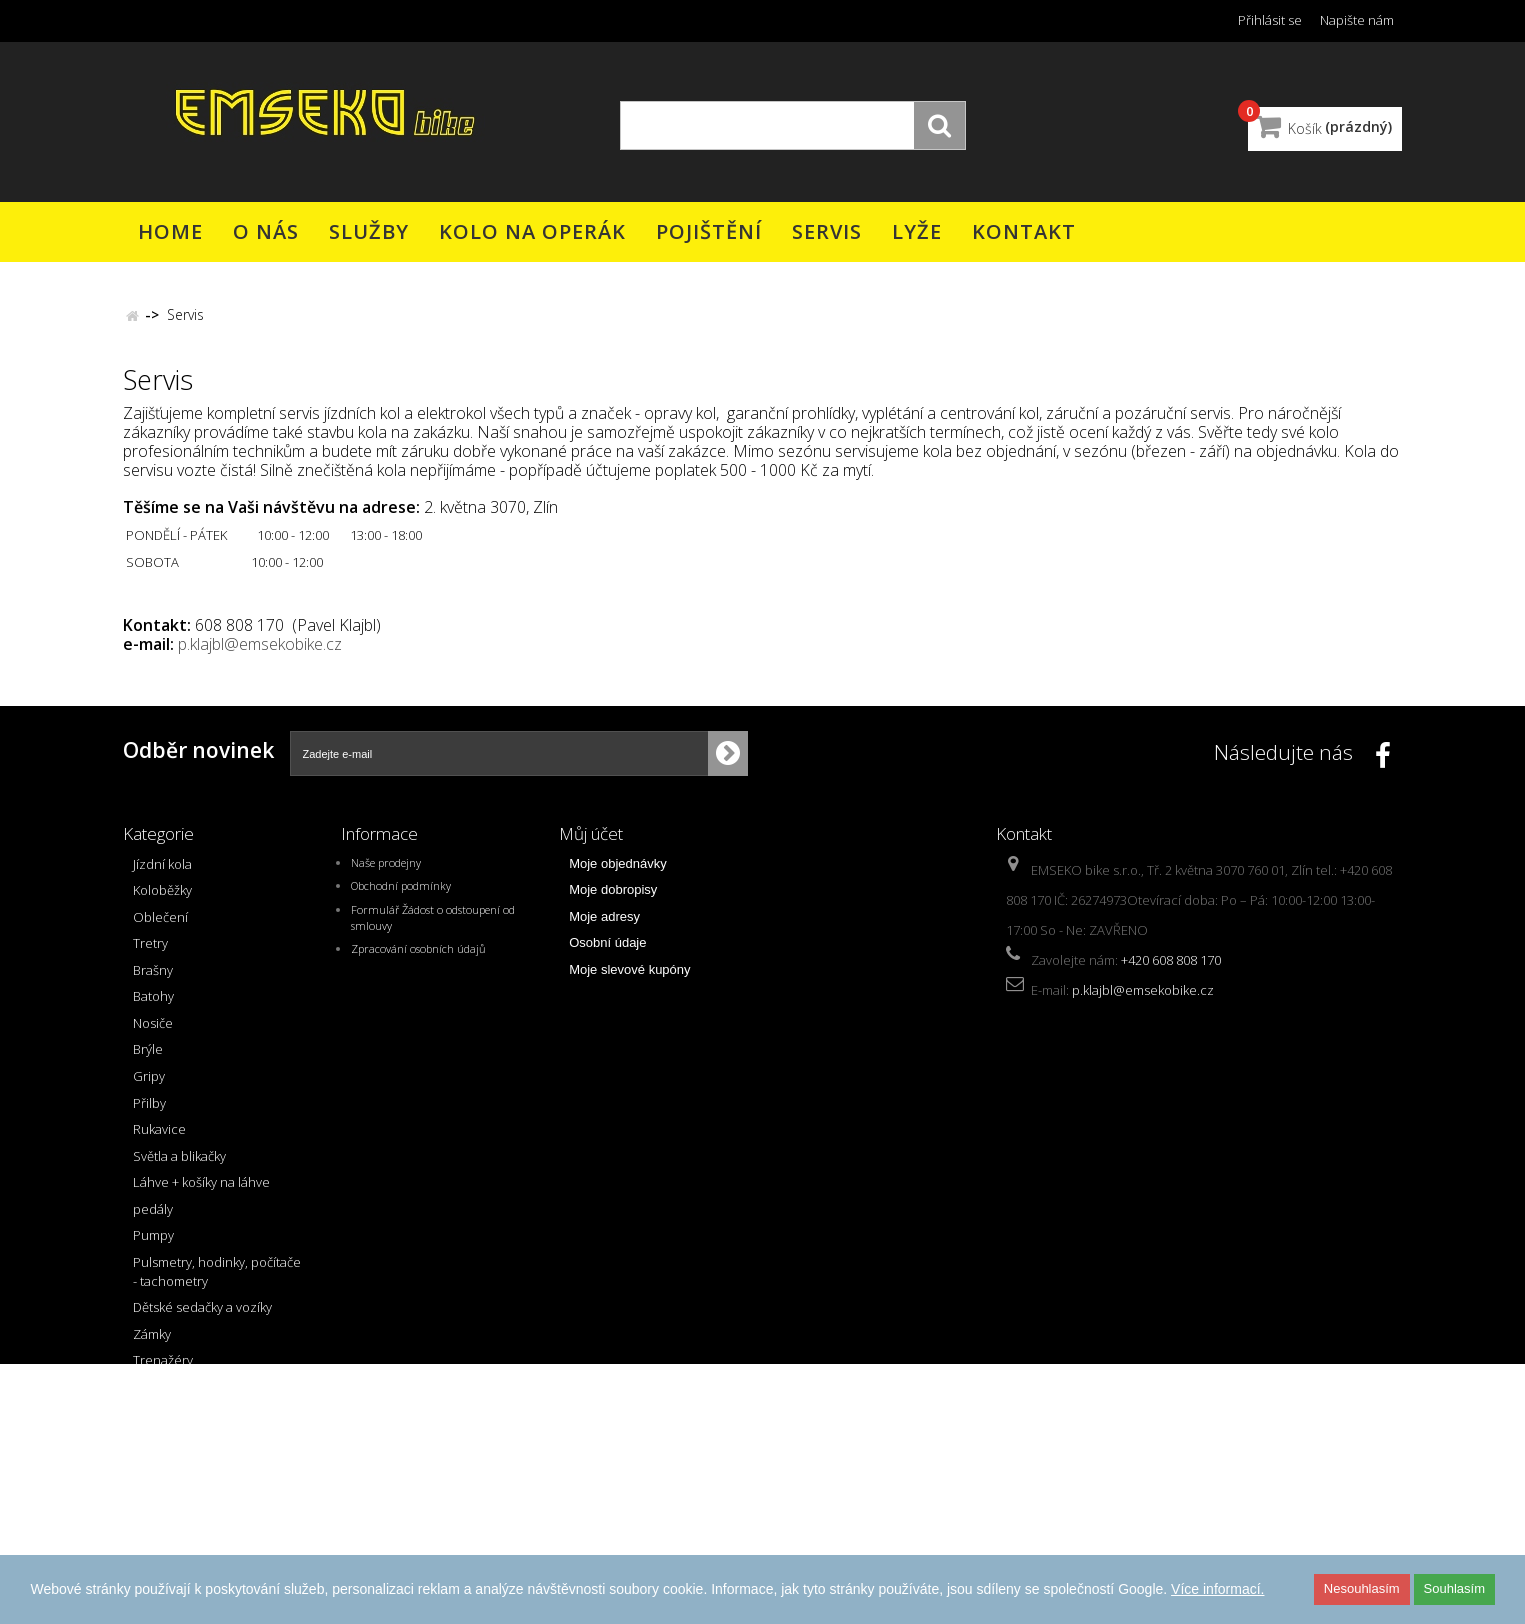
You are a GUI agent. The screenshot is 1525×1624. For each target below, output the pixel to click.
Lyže (917, 231)
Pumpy (153, 1245)
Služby (369, 231)
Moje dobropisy (613, 899)
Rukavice (159, 1139)
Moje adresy (604, 925)
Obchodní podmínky (401, 895)
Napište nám (1357, 20)
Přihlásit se (1270, 20)
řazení (152, 1423)
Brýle (148, 1059)
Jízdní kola (162, 873)
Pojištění (709, 231)
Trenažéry (163, 1370)
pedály (153, 1218)
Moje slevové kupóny (629, 978)
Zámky (152, 1343)
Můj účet (591, 833)
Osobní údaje (607, 952)
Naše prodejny (386, 871)
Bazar (150, 1503)
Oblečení (160, 926)
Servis (827, 231)
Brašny (153, 979)
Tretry (150, 953)
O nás (266, 231)
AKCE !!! (154, 1476)
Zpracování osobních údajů (418, 958)
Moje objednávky (618, 872)
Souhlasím (1454, 1588)
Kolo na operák (532, 231)
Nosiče (153, 1032)
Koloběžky (162, 900)
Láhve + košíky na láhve (201, 1192)
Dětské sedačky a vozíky (202, 1317)
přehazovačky (174, 1396)
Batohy (153, 1006)
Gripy (149, 1086)
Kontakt (1024, 231)
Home (170, 231)
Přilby (149, 1112)
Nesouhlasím (1362, 1588)
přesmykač (164, 1449)
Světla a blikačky (179, 1165)
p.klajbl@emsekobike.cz (260, 644)
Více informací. (1217, 1589)
